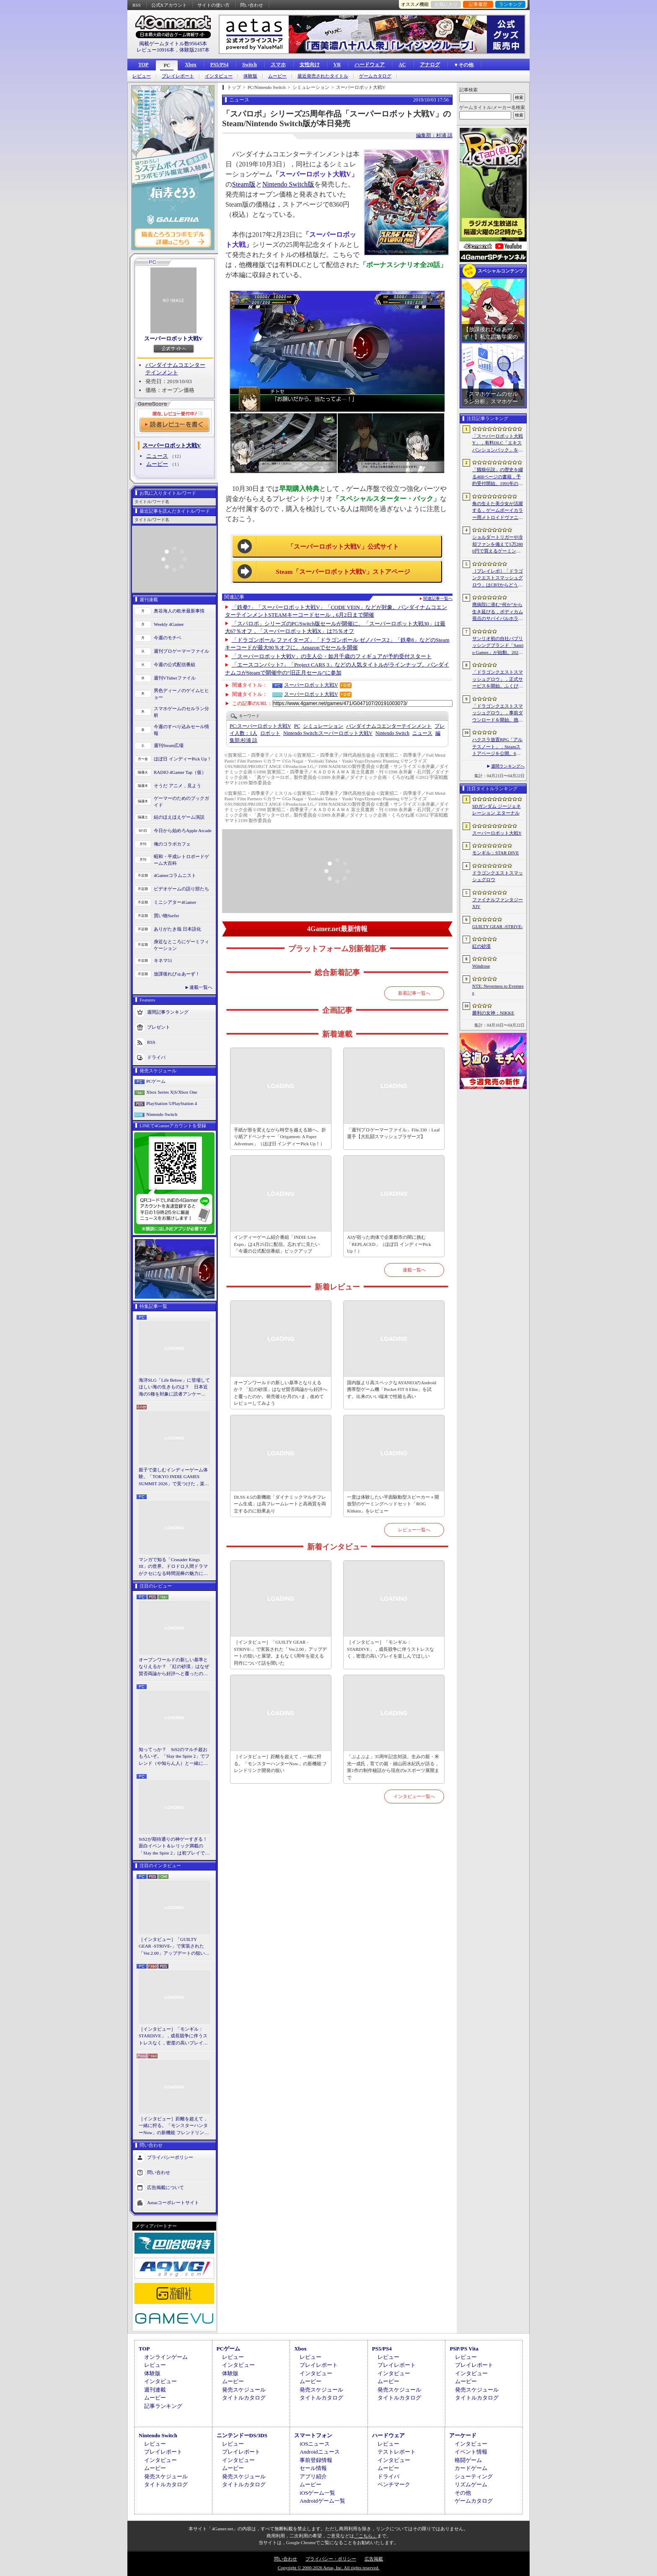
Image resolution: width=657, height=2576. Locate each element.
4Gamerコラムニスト (175, 875)
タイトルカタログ (244, 2397)
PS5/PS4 (219, 64)
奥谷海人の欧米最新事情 (179, 610)
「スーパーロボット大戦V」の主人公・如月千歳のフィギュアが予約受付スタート (332, 656)
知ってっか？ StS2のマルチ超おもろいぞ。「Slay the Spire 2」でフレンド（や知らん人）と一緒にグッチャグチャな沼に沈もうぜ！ (174, 1757)
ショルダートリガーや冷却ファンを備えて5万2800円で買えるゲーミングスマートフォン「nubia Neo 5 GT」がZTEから (497, 544)
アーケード (462, 2435)
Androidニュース (319, 2452)
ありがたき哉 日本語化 (177, 928)
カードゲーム (471, 2468)
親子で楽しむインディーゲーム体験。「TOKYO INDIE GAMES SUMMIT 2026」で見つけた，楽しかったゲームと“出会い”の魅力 (174, 1477)
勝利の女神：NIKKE (493, 1012)
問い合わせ (251, 5)
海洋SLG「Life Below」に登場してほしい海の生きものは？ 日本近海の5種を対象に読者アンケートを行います (174, 1387)
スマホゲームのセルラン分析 (181, 712)
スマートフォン (313, 2435)
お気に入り (446, 4)
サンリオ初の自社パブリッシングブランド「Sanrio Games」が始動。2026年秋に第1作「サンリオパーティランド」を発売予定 (497, 646)
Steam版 (244, 184)
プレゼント (158, 1026)
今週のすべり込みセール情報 (181, 730)
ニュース (157, 456)
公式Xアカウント (169, 5)
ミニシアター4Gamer (175, 902)
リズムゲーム (471, 2484)
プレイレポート (178, 76)
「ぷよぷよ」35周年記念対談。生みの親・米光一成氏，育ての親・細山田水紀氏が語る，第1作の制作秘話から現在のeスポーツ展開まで (393, 1767)
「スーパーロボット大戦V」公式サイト (343, 546)
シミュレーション (323, 726)
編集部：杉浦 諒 (434, 135)
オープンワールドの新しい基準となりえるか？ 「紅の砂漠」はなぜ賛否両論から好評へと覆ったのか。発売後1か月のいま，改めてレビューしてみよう (174, 1667)
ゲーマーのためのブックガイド (181, 802)
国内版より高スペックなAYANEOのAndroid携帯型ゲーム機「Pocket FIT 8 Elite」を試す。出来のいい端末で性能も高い (391, 1389)
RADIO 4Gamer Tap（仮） (180, 772)
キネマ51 (163, 960)
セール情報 (313, 2468)
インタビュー (219, 76)
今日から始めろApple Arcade (183, 830)
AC (402, 64)
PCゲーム (156, 1081)
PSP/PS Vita (464, 2348)
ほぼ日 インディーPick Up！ (183, 758)
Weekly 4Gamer (169, 624)
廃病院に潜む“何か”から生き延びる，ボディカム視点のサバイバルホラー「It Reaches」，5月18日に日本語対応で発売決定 (497, 612)
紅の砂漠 (481, 946)
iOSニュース (315, 2444)
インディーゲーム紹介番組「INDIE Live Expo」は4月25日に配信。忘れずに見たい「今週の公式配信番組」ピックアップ (277, 1244)
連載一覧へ (200, 987)
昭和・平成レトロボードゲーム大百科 (181, 860)
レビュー (141, 76)
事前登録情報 (316, 2460)
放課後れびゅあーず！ (177, 973)
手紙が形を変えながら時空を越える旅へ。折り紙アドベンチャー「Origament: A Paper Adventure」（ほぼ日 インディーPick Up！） (280, 1136)
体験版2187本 (194, 50)
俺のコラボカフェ (172, 843)
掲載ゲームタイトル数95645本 (173, 44)
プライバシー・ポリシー (330, 2558)
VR (337, 64)
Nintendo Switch (161, 1114)
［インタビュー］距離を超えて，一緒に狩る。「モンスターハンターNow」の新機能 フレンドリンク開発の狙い (174, 2126)
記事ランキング (163, 2406)
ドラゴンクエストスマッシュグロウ (497, 876)
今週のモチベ (167, 637)
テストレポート (397, 2452)
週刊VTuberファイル (175, 677)
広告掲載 (374, 2558)
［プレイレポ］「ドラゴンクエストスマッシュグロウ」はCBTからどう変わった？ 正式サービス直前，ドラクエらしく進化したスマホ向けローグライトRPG (497, 578)
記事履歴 (478, 4)
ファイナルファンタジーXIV (497, 903)
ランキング (510, 4)
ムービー (277, 76)
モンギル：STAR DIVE (495, 852)
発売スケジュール (244, 2390)
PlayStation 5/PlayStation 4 (171, 1103)
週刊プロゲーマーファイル (181, 651)
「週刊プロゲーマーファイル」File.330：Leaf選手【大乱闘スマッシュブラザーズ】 (393, 1133)
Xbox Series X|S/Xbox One (171, 1092)
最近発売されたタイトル (322, 76)
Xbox (190, 64)
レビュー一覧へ (414, 1529)
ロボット (270, 733)
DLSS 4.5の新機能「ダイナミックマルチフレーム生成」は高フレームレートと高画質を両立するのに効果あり (280, 1503)
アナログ (430, 64)
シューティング (474, 2476)
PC (166, 65)
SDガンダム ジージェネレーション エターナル (496, 810)
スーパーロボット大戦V (173, 338)
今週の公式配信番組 (174, 664)
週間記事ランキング (168, 1011)
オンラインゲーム (166, 2357)
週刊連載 (155, 2390)
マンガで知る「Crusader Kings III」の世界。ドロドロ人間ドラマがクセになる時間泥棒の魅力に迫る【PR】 (173, 1567)
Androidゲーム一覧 (322, 2501)
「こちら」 (365, 2535)
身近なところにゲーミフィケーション (181, 945)
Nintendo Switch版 (288, 184)
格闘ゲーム (468, 2460)
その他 (463, 2493)
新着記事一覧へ (414, 993)
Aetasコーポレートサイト (173, 2202)
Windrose (481, 965)
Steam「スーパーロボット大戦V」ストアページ (343, 571)
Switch (249, 64)
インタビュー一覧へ (414, 1796)
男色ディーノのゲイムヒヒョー (181, 694)
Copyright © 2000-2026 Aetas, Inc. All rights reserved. (328, 2567)
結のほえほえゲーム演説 (179, 817)
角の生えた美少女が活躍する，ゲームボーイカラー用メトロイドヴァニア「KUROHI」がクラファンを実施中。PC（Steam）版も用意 (497, 511)
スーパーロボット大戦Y (497, 832)
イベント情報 (471, 2452)
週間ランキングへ (508, 766)
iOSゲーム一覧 (317, 2493)
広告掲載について (165, 2187)
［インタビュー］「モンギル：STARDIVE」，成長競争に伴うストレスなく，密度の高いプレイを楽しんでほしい (173, 2036)
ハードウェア (369, 64)
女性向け (310, 64)
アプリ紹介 (313, 2476)
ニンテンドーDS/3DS (242, 2435)
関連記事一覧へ (438, 599)
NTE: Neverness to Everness (498, 989)
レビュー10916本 (155, 50)
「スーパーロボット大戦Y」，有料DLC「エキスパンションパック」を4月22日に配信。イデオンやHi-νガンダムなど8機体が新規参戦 (497, 443)
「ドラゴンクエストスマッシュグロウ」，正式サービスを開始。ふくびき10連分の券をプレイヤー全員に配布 (497, 679)
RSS (136, 5)
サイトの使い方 (213, 5)
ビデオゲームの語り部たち (181, 888)
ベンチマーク (394, 2484)
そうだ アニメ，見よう (177, 785)
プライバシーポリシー (170, 2157)
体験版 (250, 76)
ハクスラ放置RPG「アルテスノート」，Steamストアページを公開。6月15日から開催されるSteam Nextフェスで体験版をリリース (497, 747)
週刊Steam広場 (169, 745)
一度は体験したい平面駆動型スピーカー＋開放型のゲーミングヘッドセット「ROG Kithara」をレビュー (393, 1503)
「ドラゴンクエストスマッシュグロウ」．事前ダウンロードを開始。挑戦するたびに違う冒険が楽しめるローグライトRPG (497, 713)
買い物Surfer (166, 915)
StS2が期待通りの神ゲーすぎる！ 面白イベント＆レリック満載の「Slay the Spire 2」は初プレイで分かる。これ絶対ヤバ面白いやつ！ (174, 1847)
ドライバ (156, 1056)
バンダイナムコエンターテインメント (389, 726)
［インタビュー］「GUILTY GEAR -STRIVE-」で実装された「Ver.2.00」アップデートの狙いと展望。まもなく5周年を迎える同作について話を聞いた (174, 1947)
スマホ (278, 64)
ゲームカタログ (375, 76)
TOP (143, 64)
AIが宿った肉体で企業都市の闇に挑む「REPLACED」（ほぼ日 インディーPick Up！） (389, 1244)
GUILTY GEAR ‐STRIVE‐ (497, 926)
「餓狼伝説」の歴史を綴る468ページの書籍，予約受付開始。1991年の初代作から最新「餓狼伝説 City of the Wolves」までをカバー (497, 477)
